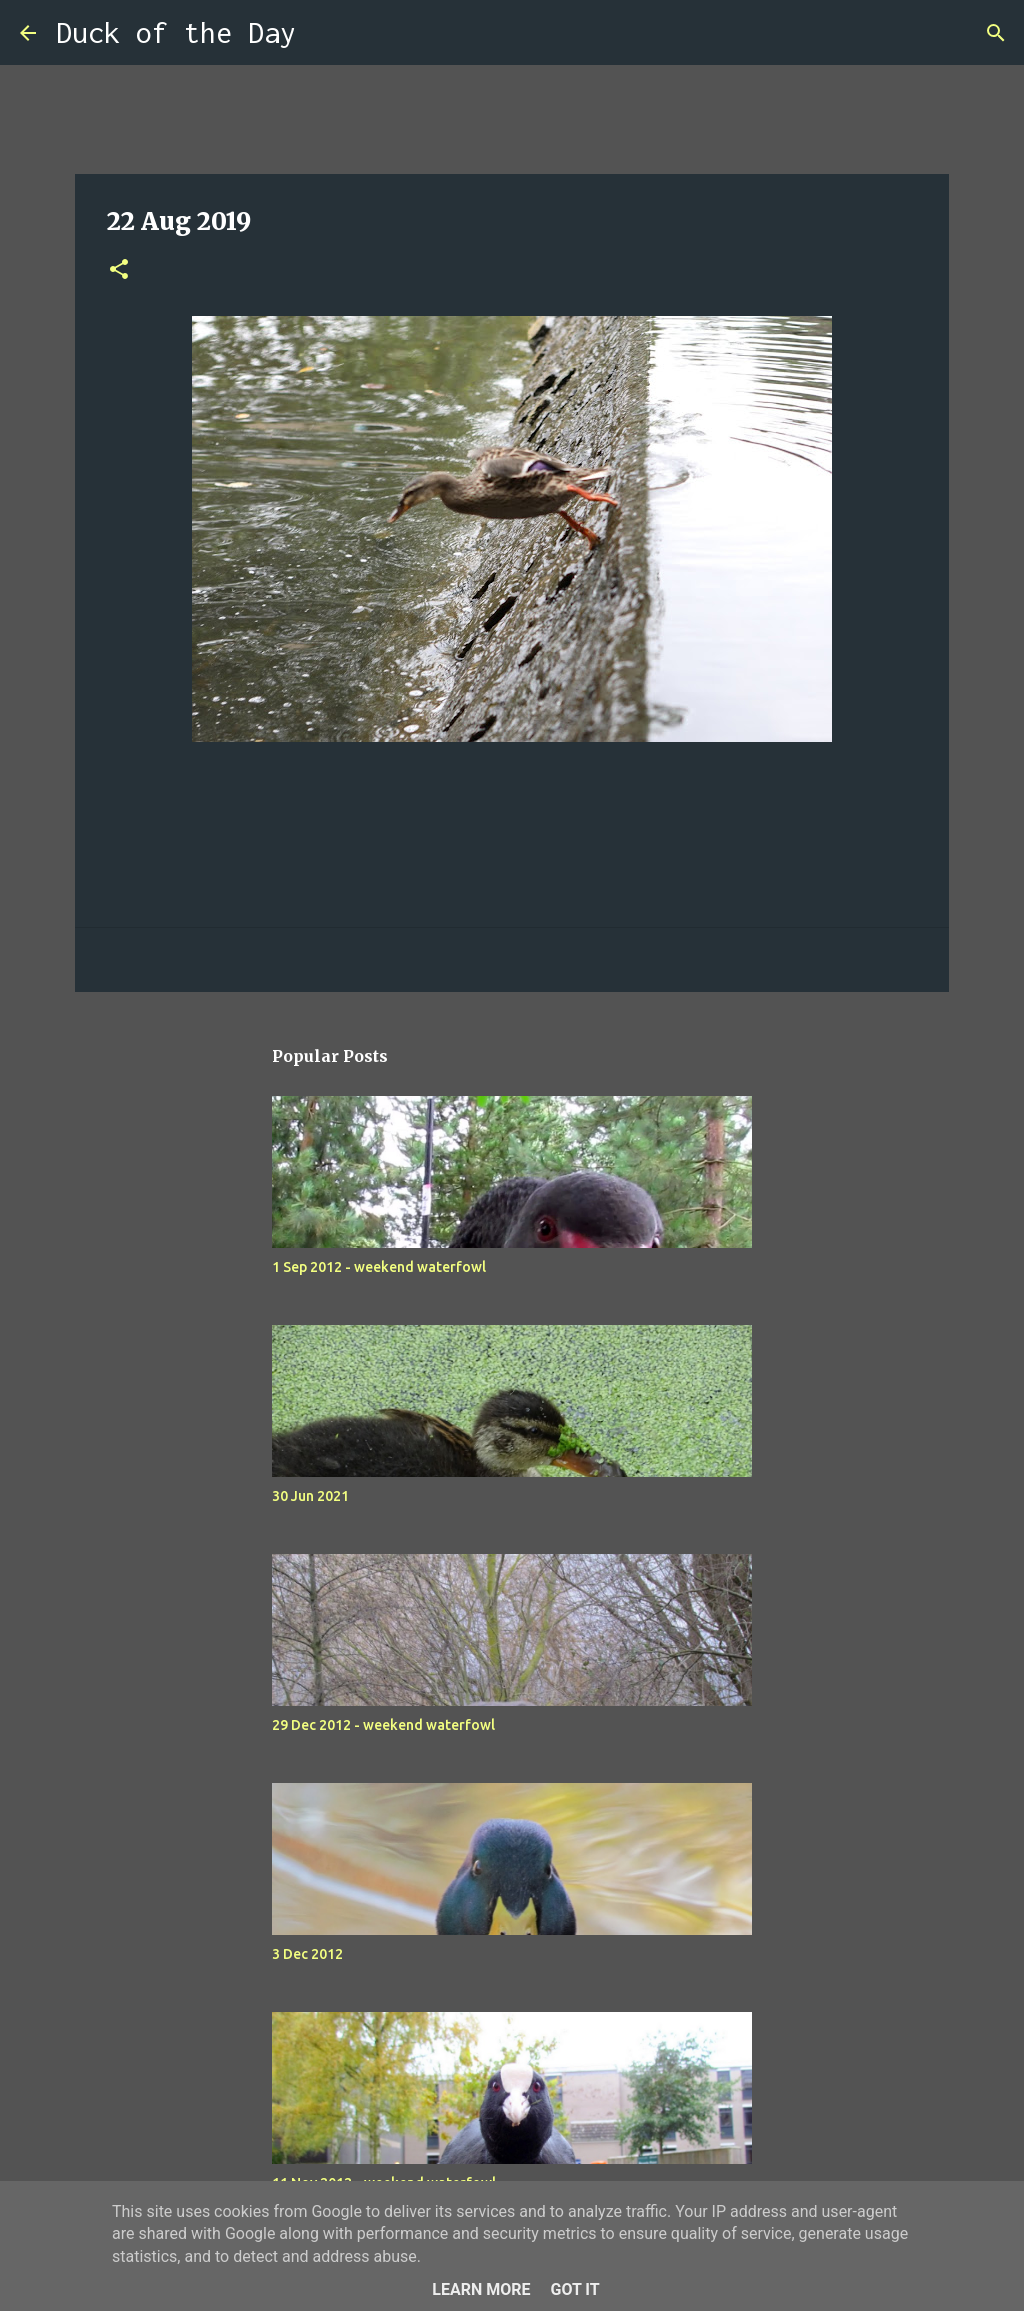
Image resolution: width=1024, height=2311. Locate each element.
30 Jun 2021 (310, 1496)
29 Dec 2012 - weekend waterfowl (383, 1725)
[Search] (324, 33)
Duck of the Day (176, 32)
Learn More (481, 2289)
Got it (574, 2289)
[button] (119, 270)
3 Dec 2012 (307, 1954)
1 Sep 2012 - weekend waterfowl (379, 1267)
